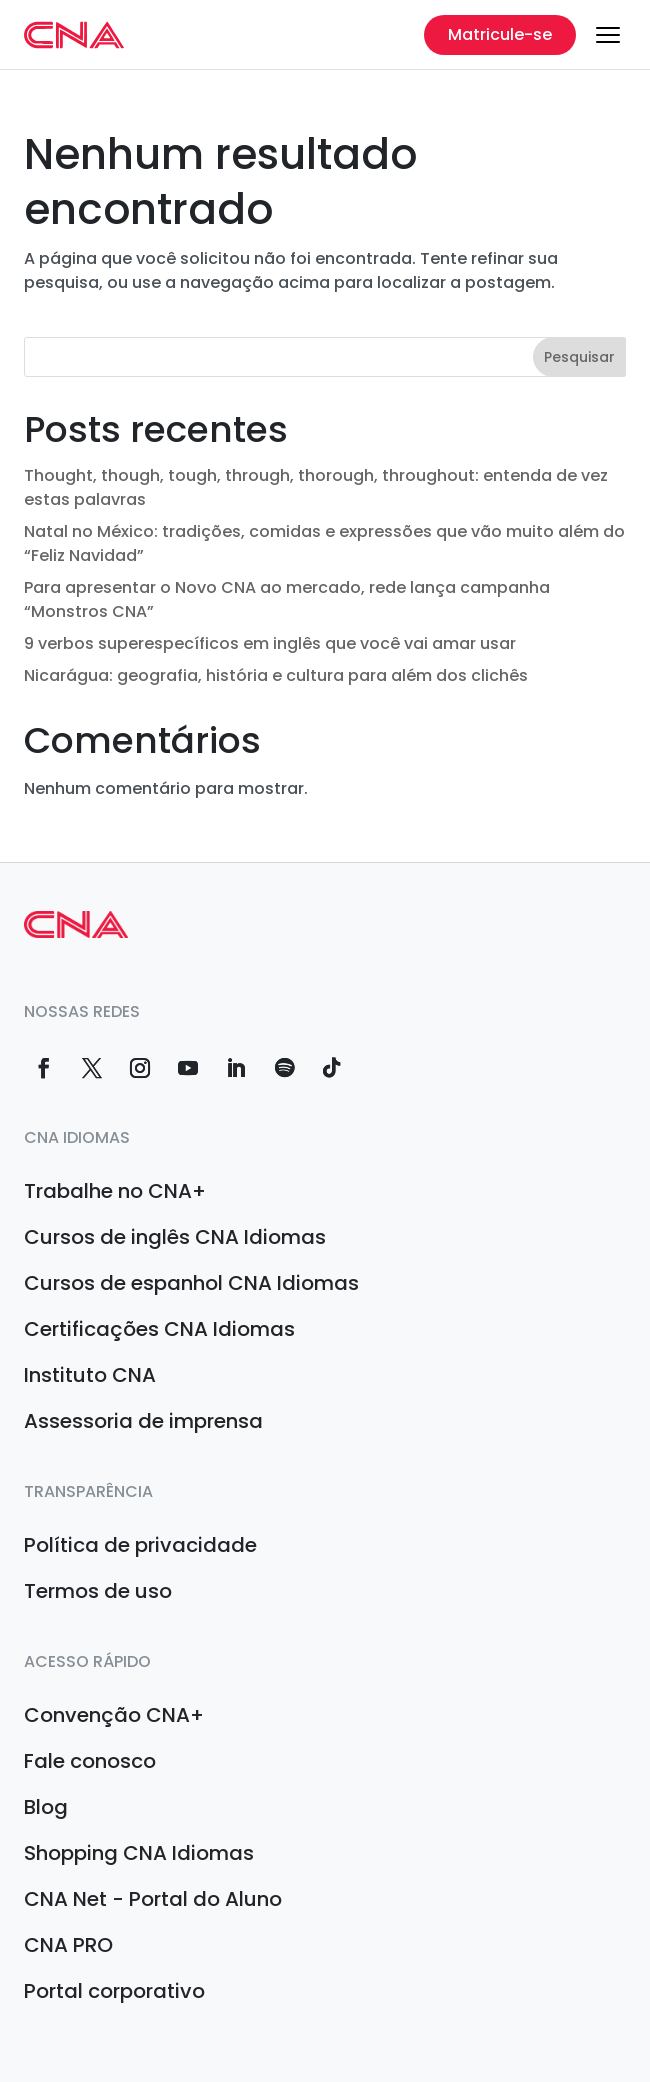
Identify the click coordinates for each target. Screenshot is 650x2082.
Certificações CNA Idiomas (159, 1329)
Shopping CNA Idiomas (139, 1853)
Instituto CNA (90, 1375)
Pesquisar (579, 357)
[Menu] (608, 35)
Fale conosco (90, 1761)
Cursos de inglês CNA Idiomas (175, 1237)
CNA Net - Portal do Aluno (153, 1899)
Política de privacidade (140, 1545)
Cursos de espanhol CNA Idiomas (191, 1283)
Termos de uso (98, 1591)
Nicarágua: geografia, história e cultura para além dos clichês (276, 675)
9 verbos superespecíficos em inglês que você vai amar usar (270, 643)
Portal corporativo (114, 1991)
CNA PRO (68, 1945)
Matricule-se (500, 34)
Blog (46, 1807)
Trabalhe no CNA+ (115, 1191)
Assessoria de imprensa (143, 1421)
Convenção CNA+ (114, 1715)
